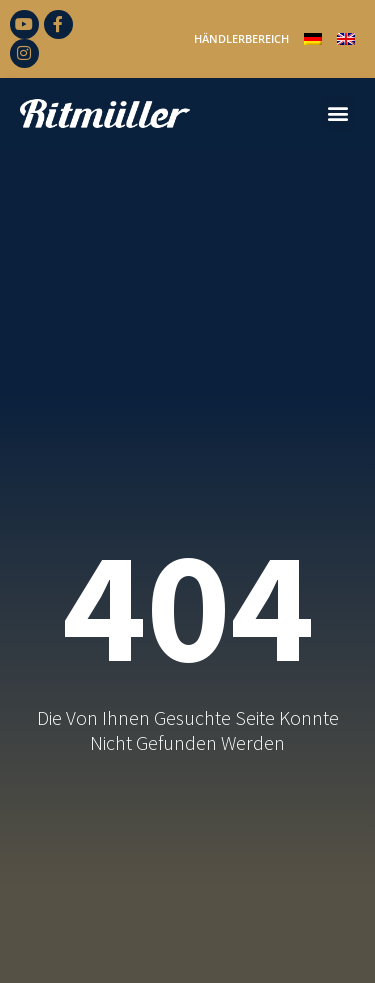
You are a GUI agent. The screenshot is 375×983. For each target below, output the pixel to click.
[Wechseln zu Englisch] (346, 39)
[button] (337, 113)
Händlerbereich (241, 38)
